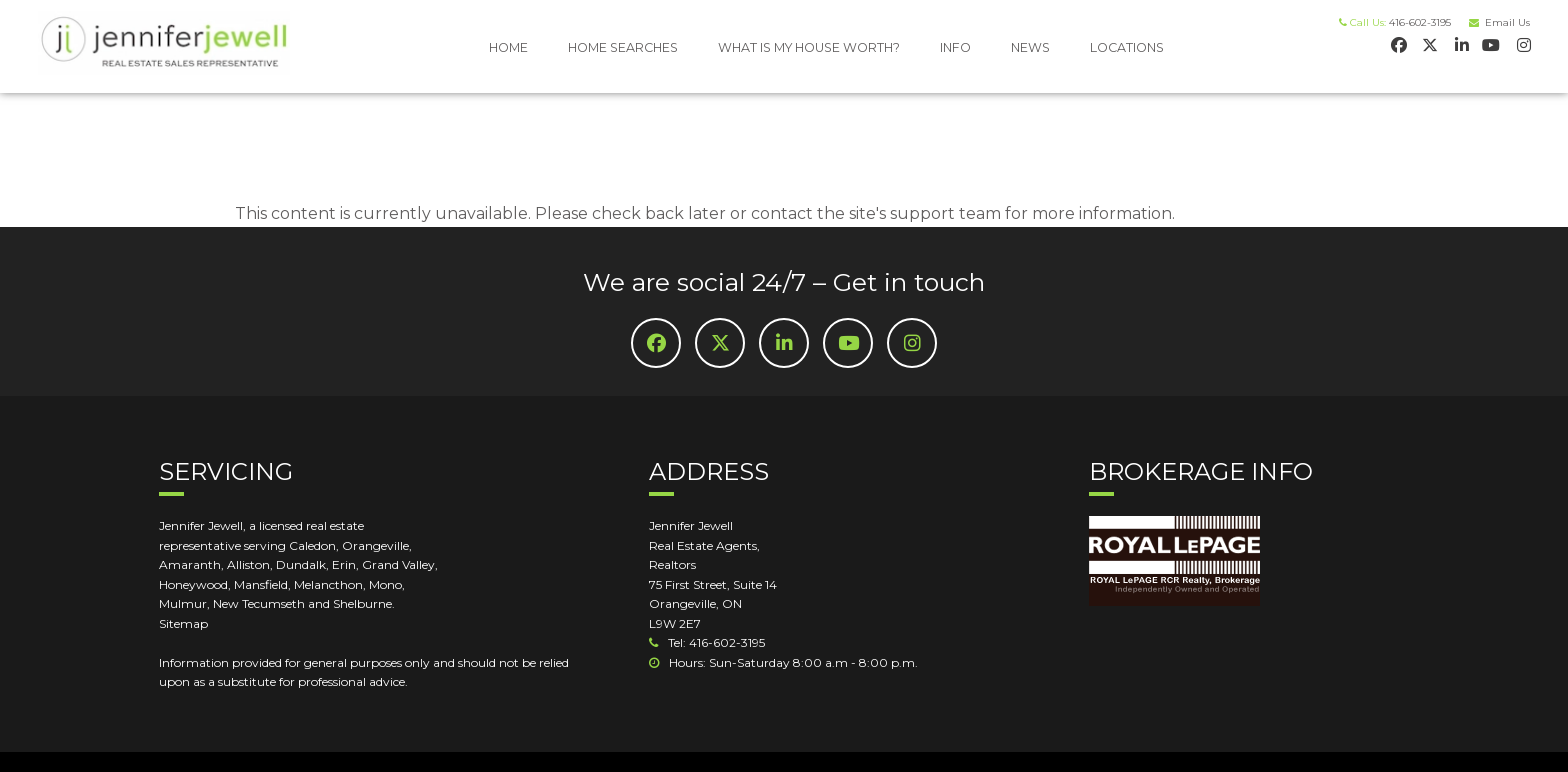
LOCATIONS (1127, 47)
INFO (955, 47)
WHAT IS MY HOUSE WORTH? (809, 47)
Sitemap (183, 623)
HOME (508, 47)
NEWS (1030, 47)
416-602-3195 (1420, 22)
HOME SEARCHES (623, 47)
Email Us (1504, 22)
